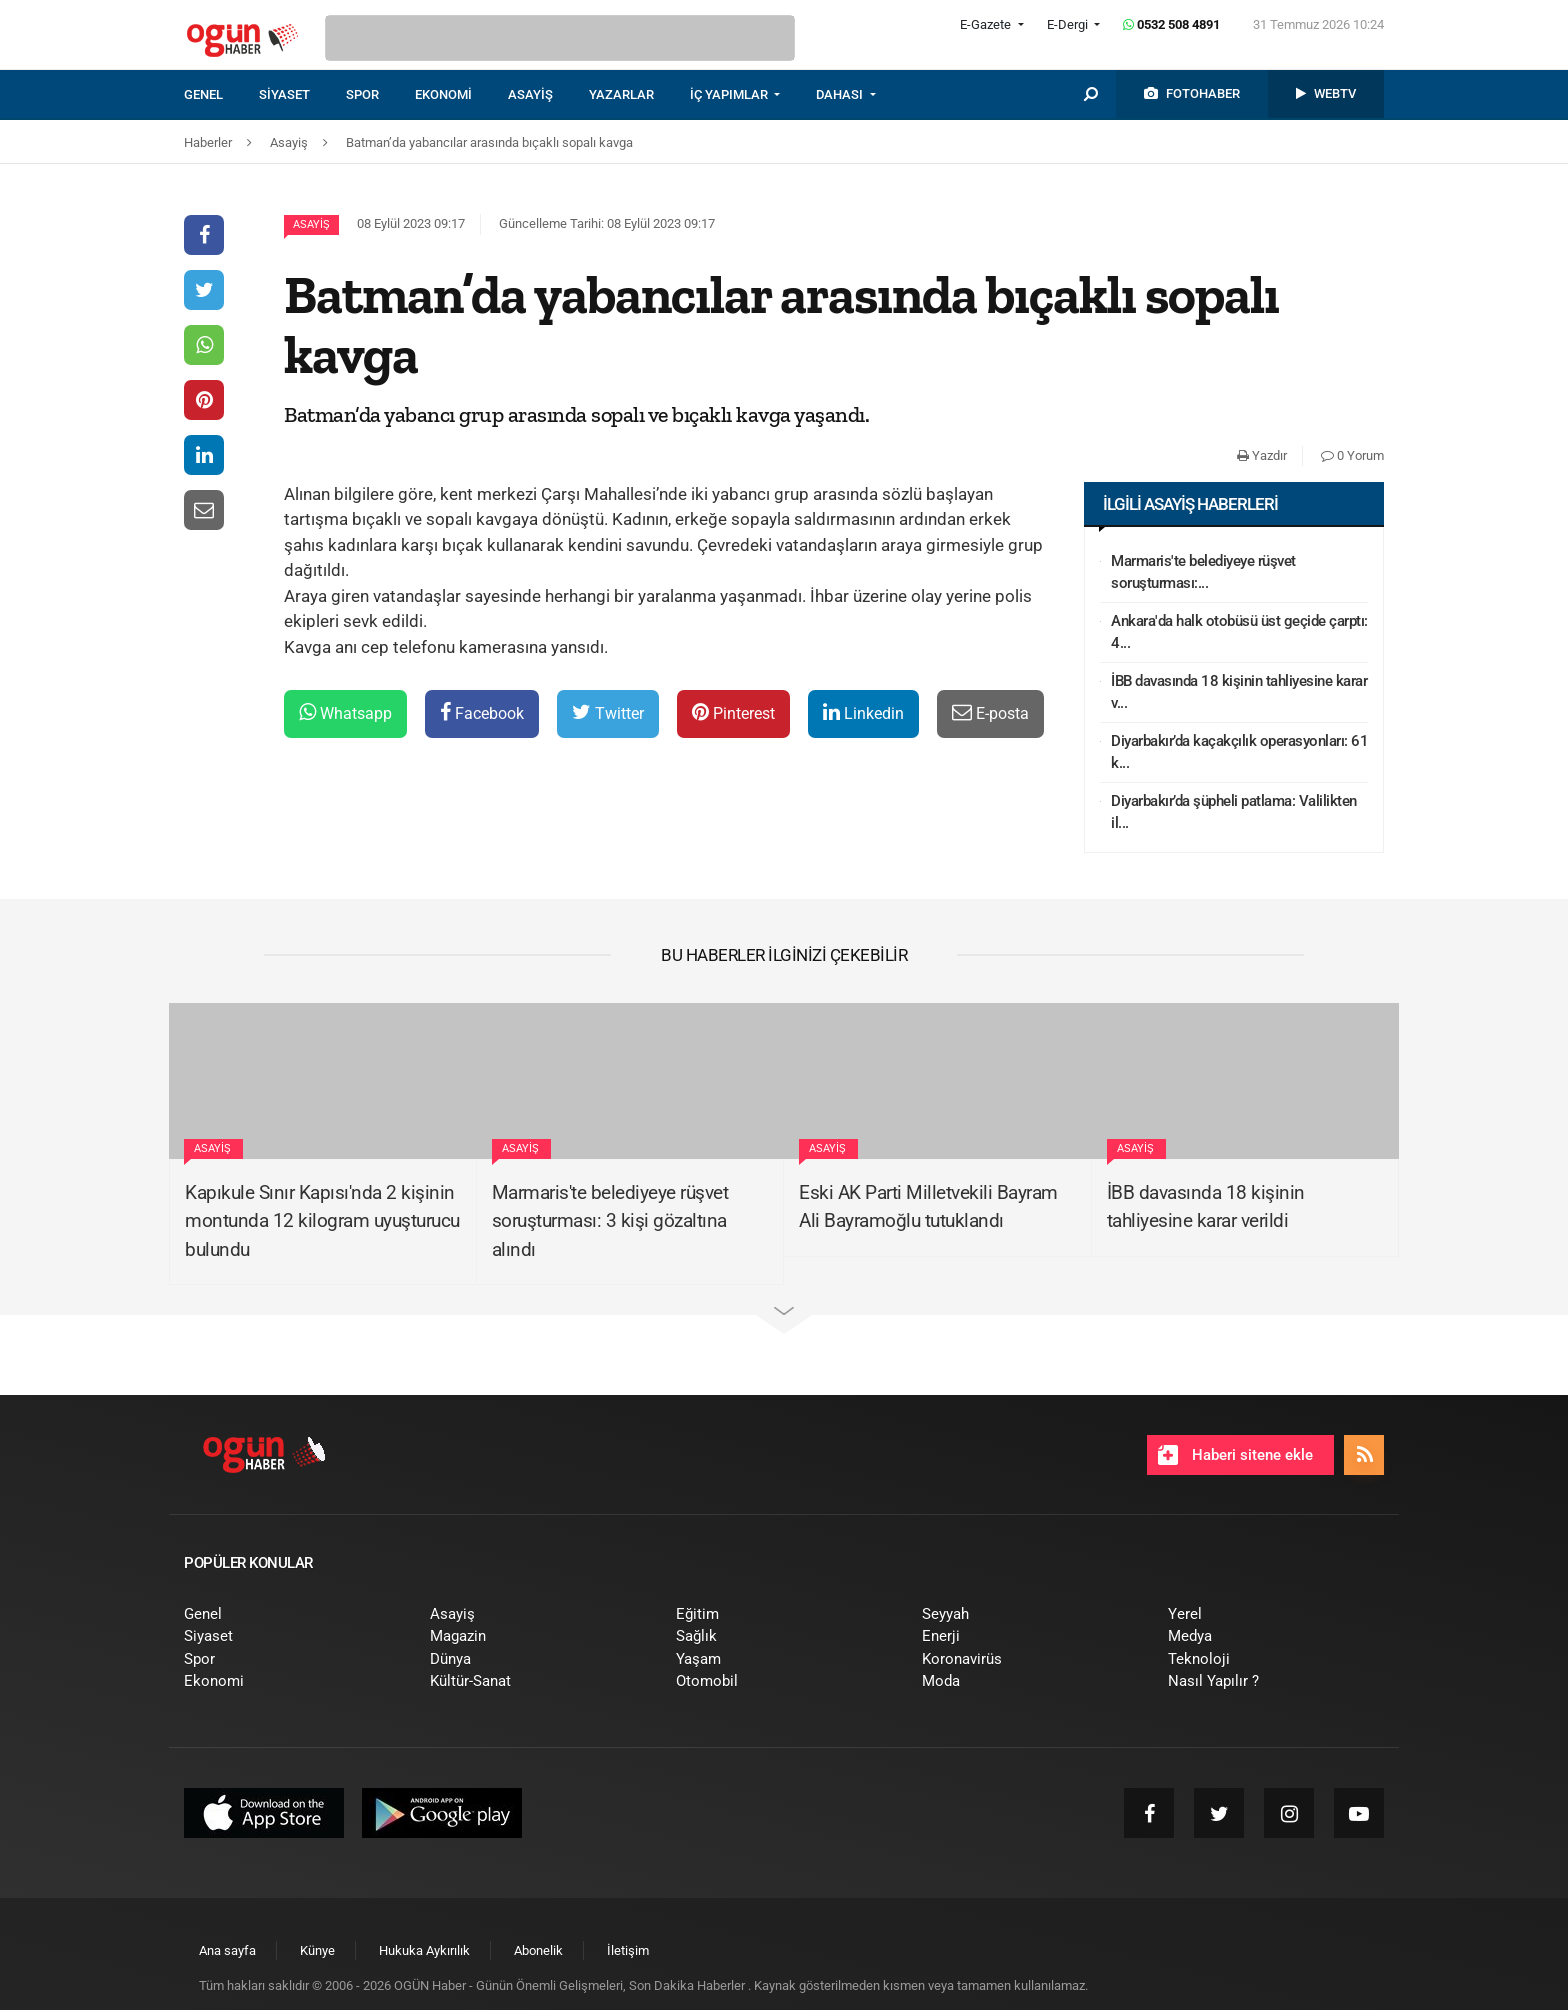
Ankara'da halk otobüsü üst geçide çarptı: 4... (1239, 632)
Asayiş (311, 224)
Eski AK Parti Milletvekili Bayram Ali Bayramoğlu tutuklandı (928, 1207)
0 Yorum (1352, 455)
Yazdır (1262, 455)
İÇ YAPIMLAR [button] (730, 94)
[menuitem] (221, 95)
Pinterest (733, 712)
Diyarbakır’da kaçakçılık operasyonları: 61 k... (1239, 752)
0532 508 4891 (1171, 24)
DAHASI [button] (841, 94)
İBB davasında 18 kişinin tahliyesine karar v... (1239, 692)
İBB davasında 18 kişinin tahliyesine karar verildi (1206, 1207)
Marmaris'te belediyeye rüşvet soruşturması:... (1203, 572)
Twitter (608, 712)
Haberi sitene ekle (1235, 1455)
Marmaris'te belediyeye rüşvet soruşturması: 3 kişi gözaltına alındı (610, 1221)
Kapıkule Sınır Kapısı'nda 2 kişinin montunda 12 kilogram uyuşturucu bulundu (322, 1221)
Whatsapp (345, 712)
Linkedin (863, 712)
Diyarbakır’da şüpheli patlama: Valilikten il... (1234, 812)
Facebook (482, 712)
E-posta (990, 712)
